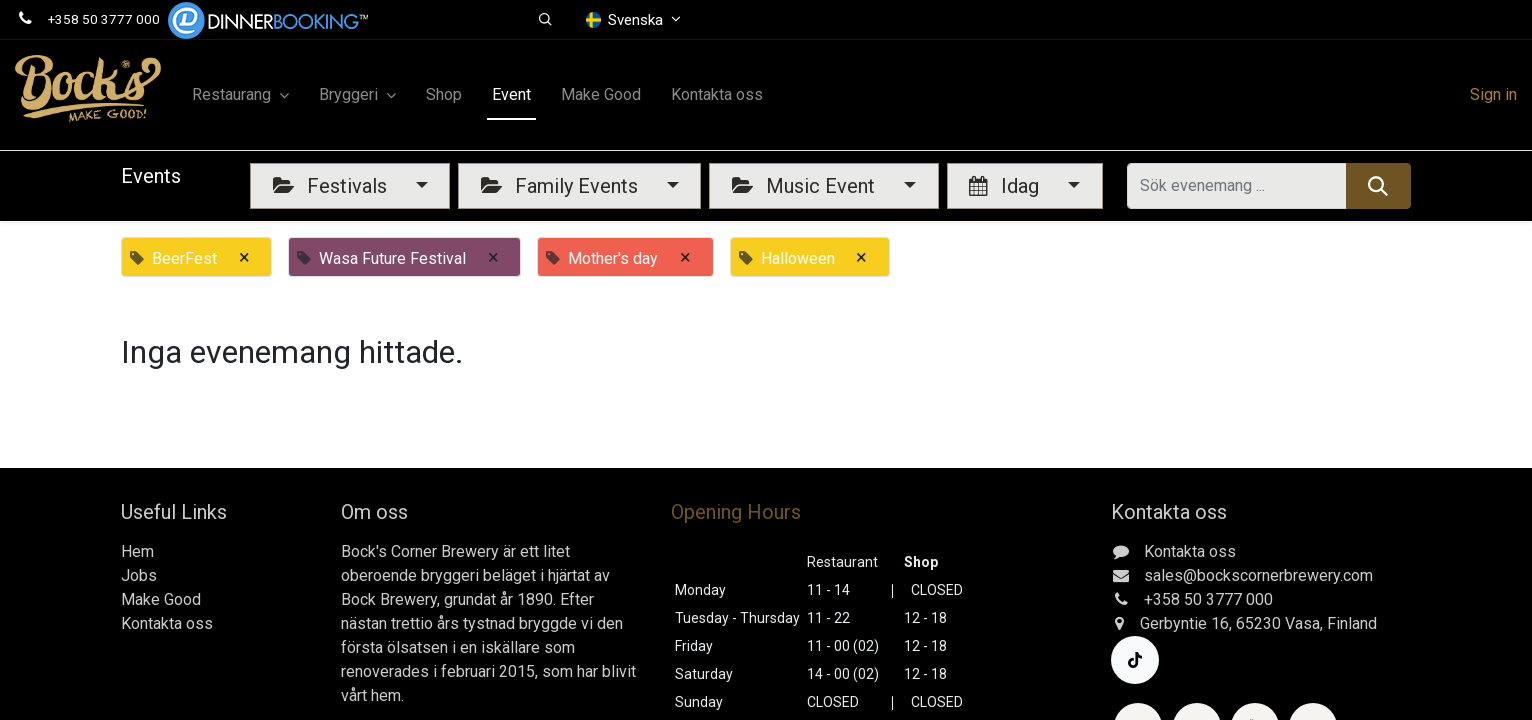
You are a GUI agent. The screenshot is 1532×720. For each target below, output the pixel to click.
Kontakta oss (167, 623)
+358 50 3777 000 (104, 19)
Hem (137, 551)
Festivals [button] (332, 186)
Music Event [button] (806, 186)
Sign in (1493, 94)
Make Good (161, 599)
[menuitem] (444, 95)
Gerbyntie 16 (1184, 623)
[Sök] (1378, 186)
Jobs (139, 575)
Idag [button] (1006, 186)
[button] (546, 20)
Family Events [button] (562, 186)
